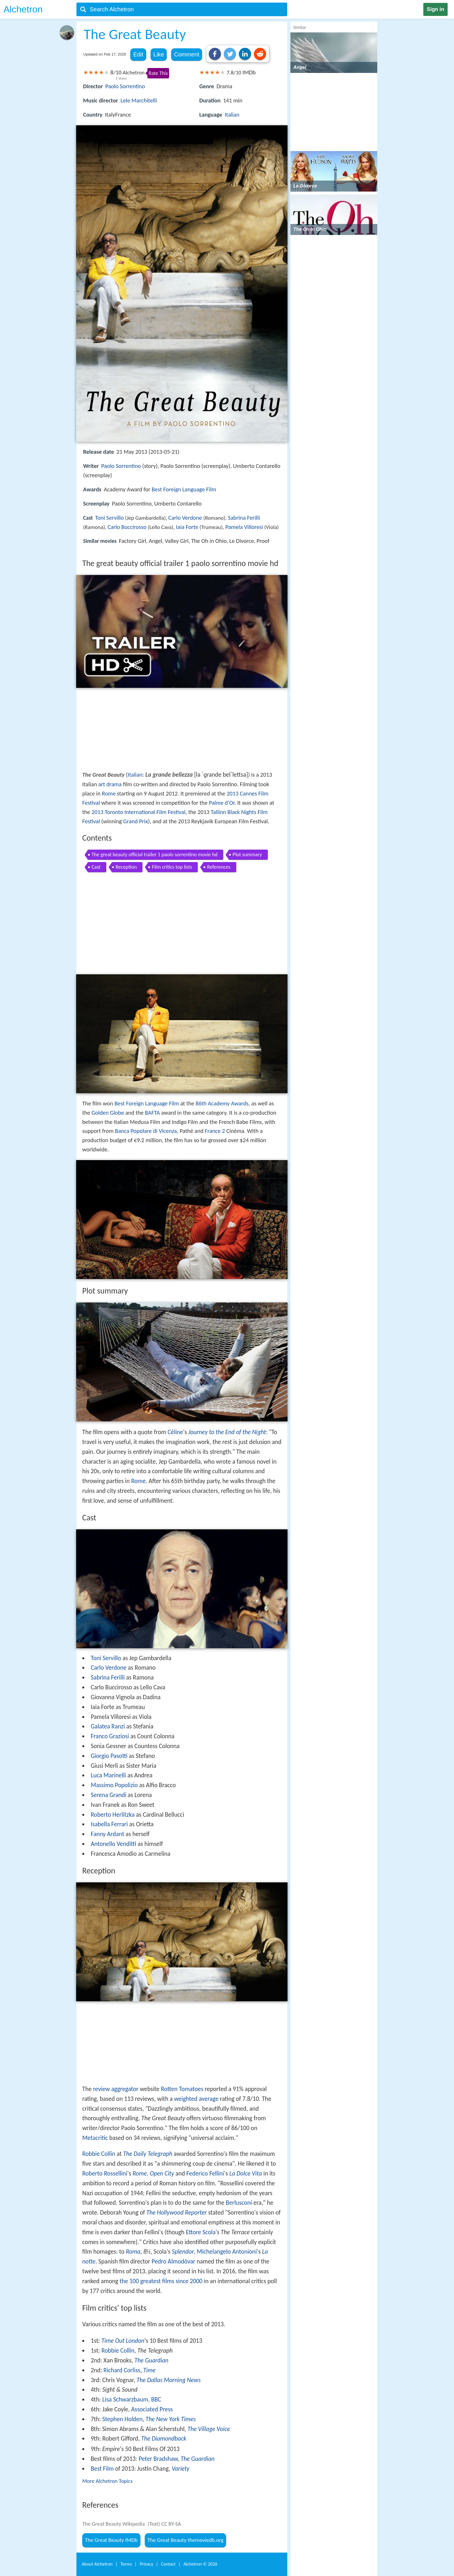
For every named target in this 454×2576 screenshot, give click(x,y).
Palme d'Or (221, 802)
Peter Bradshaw (158, 2459)
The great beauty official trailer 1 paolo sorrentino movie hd (154, 854)
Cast (95, 867)
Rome (109, 793)
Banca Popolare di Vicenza (146, 1130)
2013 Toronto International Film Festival (138, 812)
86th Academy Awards (221, 1103)
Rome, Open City (153, 2173)
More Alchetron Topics (107, 2481)
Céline (175, 1432)
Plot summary (247, 854)
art (101, 784)
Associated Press (152, 2409)
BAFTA (152, 1112)
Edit (138, 54)
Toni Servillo (109, 517)
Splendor (183, 2251)
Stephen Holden (122, 2419)
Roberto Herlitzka (112, 1814)
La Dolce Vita (245, 2173)
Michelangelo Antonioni (227, 2251)
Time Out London (122, 2341)
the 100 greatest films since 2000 (161, 2281)
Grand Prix (135, 821)
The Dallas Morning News (168, 2380)
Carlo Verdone (185, 517)
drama (114, 784)
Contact (168, 2564)
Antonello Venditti (113, 1844)
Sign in (435, 9)
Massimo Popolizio (114, 1785)
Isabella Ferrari (109, 1824)
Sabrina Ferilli (244, 517)
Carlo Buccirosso (126, 526)
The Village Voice (209, 2429)
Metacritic (95, 2138)
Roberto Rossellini (104, 2173)
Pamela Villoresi (244, 526)
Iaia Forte (187, 526)
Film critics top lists (172, 867)
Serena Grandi (108, 1795)
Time (149, 2370)
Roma (133, 2251)
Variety (180, 2468)
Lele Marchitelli (138, 100)
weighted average (196, 2099)
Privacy (146, 2564)
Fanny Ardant (107, 1834)
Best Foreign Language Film (184, 489)
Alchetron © (200, 2564)
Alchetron (23, 9)
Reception (126, 867)
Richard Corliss (121, 2370)
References (218, 867)
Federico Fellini (205, 2173)
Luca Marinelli (108, 1775)
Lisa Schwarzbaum (125, 2399)
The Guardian (151, 2360)
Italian (232, 114)
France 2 (215, 1130)
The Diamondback (163, 2438)
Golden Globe (107, 1112)
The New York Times (171, 2419)
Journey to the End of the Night (227, 1432)
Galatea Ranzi (108, 1726)
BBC (156, 2399)
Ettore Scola (201, 2232)
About (97, 2564)
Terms (126, 2564)
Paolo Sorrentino (125, 86)
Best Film (102, 2468)
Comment (186, 54)
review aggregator (115, 2089)
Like (158, 54)
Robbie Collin (98, 2154)
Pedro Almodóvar (173, 2261)
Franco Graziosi (110, 1736)
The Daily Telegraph (147, 2154)
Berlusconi (239, 2202)
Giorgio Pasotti (109, 1756)
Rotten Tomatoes (182, 2089)
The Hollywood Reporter (176, 2212)
